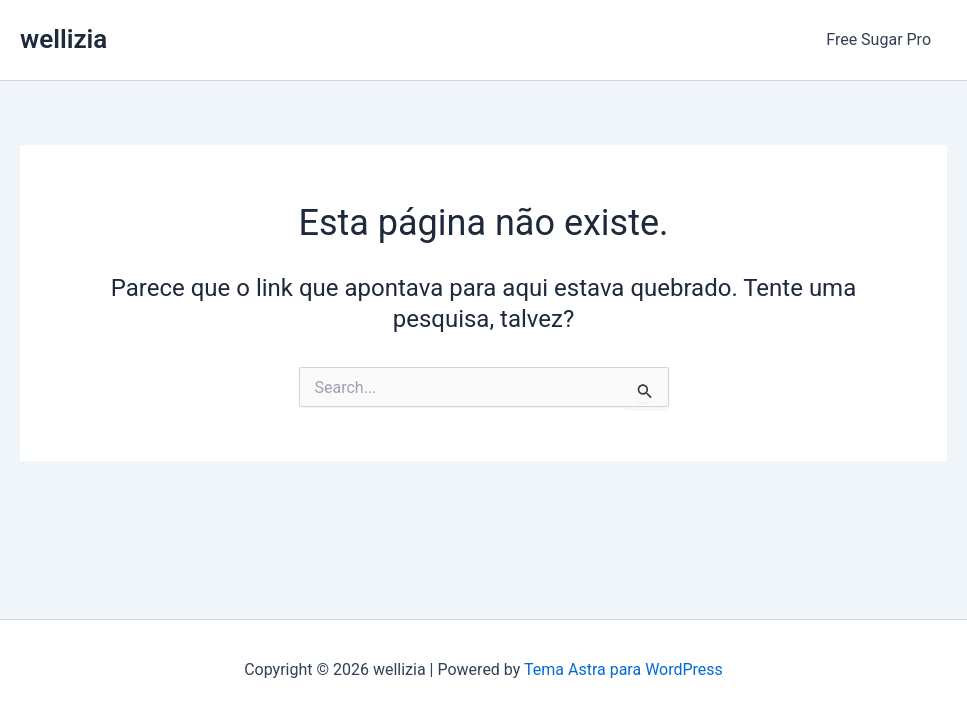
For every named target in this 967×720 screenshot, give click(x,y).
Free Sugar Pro (878, 39)
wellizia (63, 39)
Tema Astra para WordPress (623, 669)
